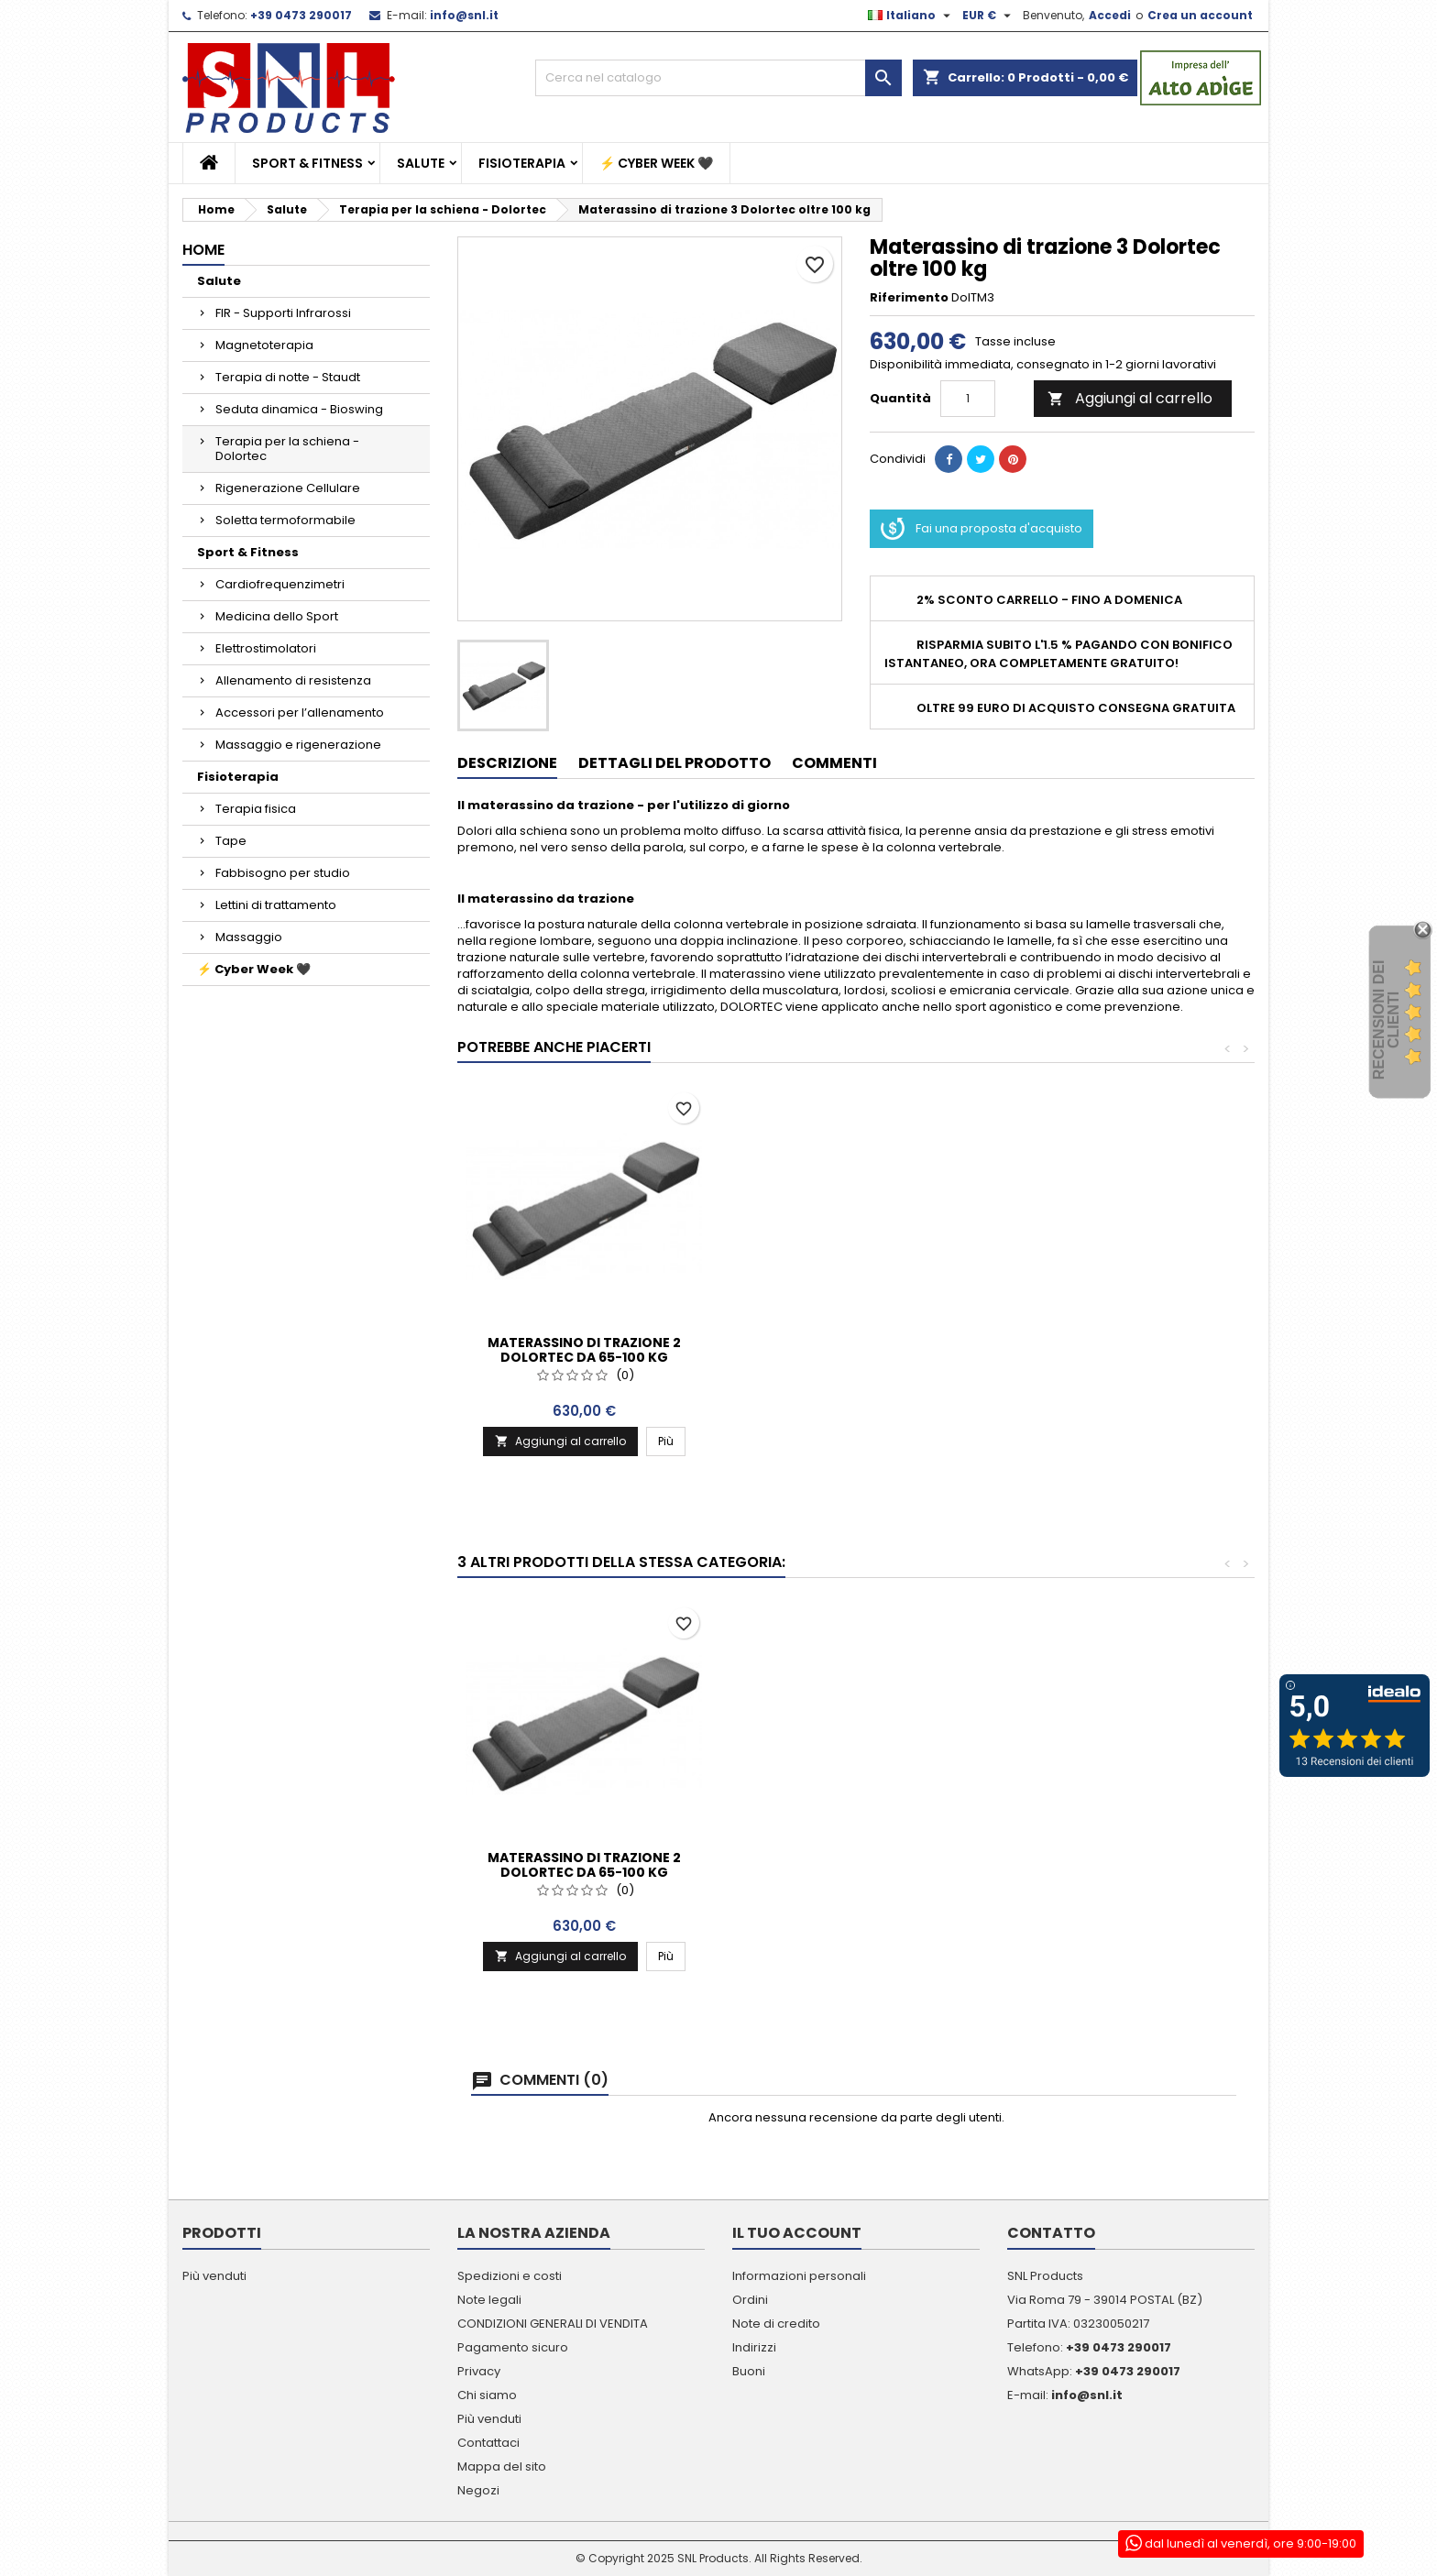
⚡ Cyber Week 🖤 (656, 163)
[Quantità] (967, 398)
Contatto (1051, 2232)
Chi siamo (487, 2395)
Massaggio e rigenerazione (298, 744)
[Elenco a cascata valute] (988, 15)
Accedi (1110, 15)
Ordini (750, 2299)
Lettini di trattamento (275, 905)
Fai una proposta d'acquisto (981, 529)
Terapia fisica (255, 808)
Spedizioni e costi (509, 2276)
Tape (231, 841)
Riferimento (909, 298)
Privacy (478, 2371)
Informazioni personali (799, 2276)
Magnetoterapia (264, 345)
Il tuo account (796, 2232)
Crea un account (1200, 15)
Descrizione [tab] (507, 762)
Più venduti (214, 2276)
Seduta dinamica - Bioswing (299, 409)
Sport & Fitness (307, 163)
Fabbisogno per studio (282, 873)
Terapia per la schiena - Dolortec (287, 449)
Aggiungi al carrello (1130, 398)
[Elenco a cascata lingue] (911, 15)
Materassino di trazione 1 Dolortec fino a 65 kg (584, 1349)
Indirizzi (754, 2347)
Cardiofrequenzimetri (280, 584)
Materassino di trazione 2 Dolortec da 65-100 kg (855, 1349)
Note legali (489, 2299)
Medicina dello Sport (276, 616)
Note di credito (776, 2323)
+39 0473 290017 (301, 15)
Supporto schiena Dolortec (584, 1857)
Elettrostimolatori (265, 648)
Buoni (748, 2371)
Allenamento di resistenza (293, 680)
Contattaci (488, 2442)
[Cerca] (718, 78)
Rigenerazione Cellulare (287, 488)
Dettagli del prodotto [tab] (674, 762)
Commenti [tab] (834, 762)
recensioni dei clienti (1386, 1020)
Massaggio (248, 937)
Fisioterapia (521, 163)
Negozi (478, 2490)
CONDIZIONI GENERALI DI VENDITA (552, 2323)
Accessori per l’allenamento (299, 712)
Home (203, 249)
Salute (420, 163)
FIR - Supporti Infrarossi (283, 313)
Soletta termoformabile (285, 520)
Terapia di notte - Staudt (287, 377)
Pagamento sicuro (512, 2347)
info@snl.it (464, 15)
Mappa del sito (501, 2466)
